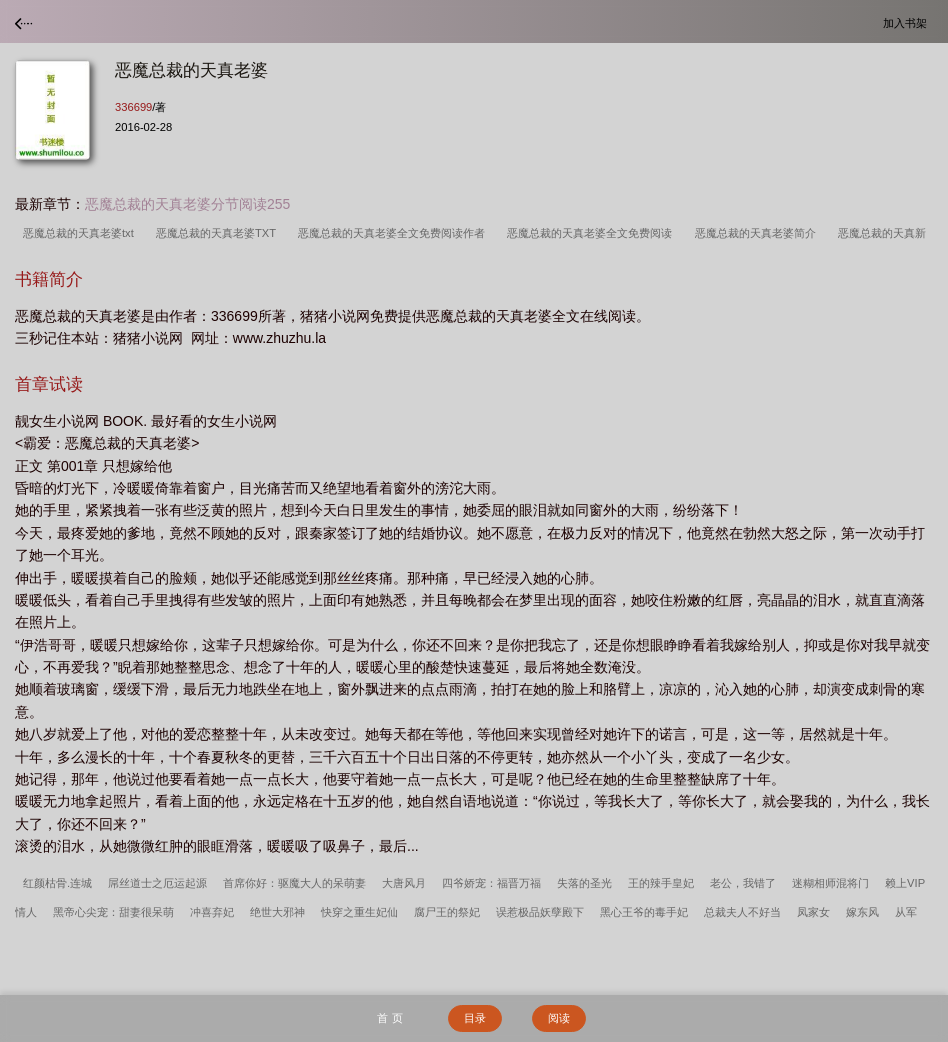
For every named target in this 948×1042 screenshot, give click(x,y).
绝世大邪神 (277, 912)
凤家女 (813, 912)
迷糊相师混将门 (830, 883)
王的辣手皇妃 (661, 883)
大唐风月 (404, 883)
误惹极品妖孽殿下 (540, 912)
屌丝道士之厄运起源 (157, 883)
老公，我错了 (743, 883)
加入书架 (908, 22)
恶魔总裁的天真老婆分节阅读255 (187, 204)
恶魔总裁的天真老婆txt (81, 233)
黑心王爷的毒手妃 (644, 912)
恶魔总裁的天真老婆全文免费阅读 (592, 233)
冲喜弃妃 (212, 912)
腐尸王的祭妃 (447, 912)
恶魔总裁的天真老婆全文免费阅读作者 (394, 233)
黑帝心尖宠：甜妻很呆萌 (113, 912)
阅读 (559, 1018)
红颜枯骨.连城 (57, 883)
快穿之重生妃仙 (359, 912)
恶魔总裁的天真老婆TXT (219, 233)
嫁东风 (862, 912)
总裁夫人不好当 (742, 912)
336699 (133, 107)
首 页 (389, 1018)
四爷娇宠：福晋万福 (491, 883)
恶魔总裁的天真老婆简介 (758, 233)
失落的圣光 (584, 883)
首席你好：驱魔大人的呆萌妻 (294, 883)
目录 (475, 1018)
